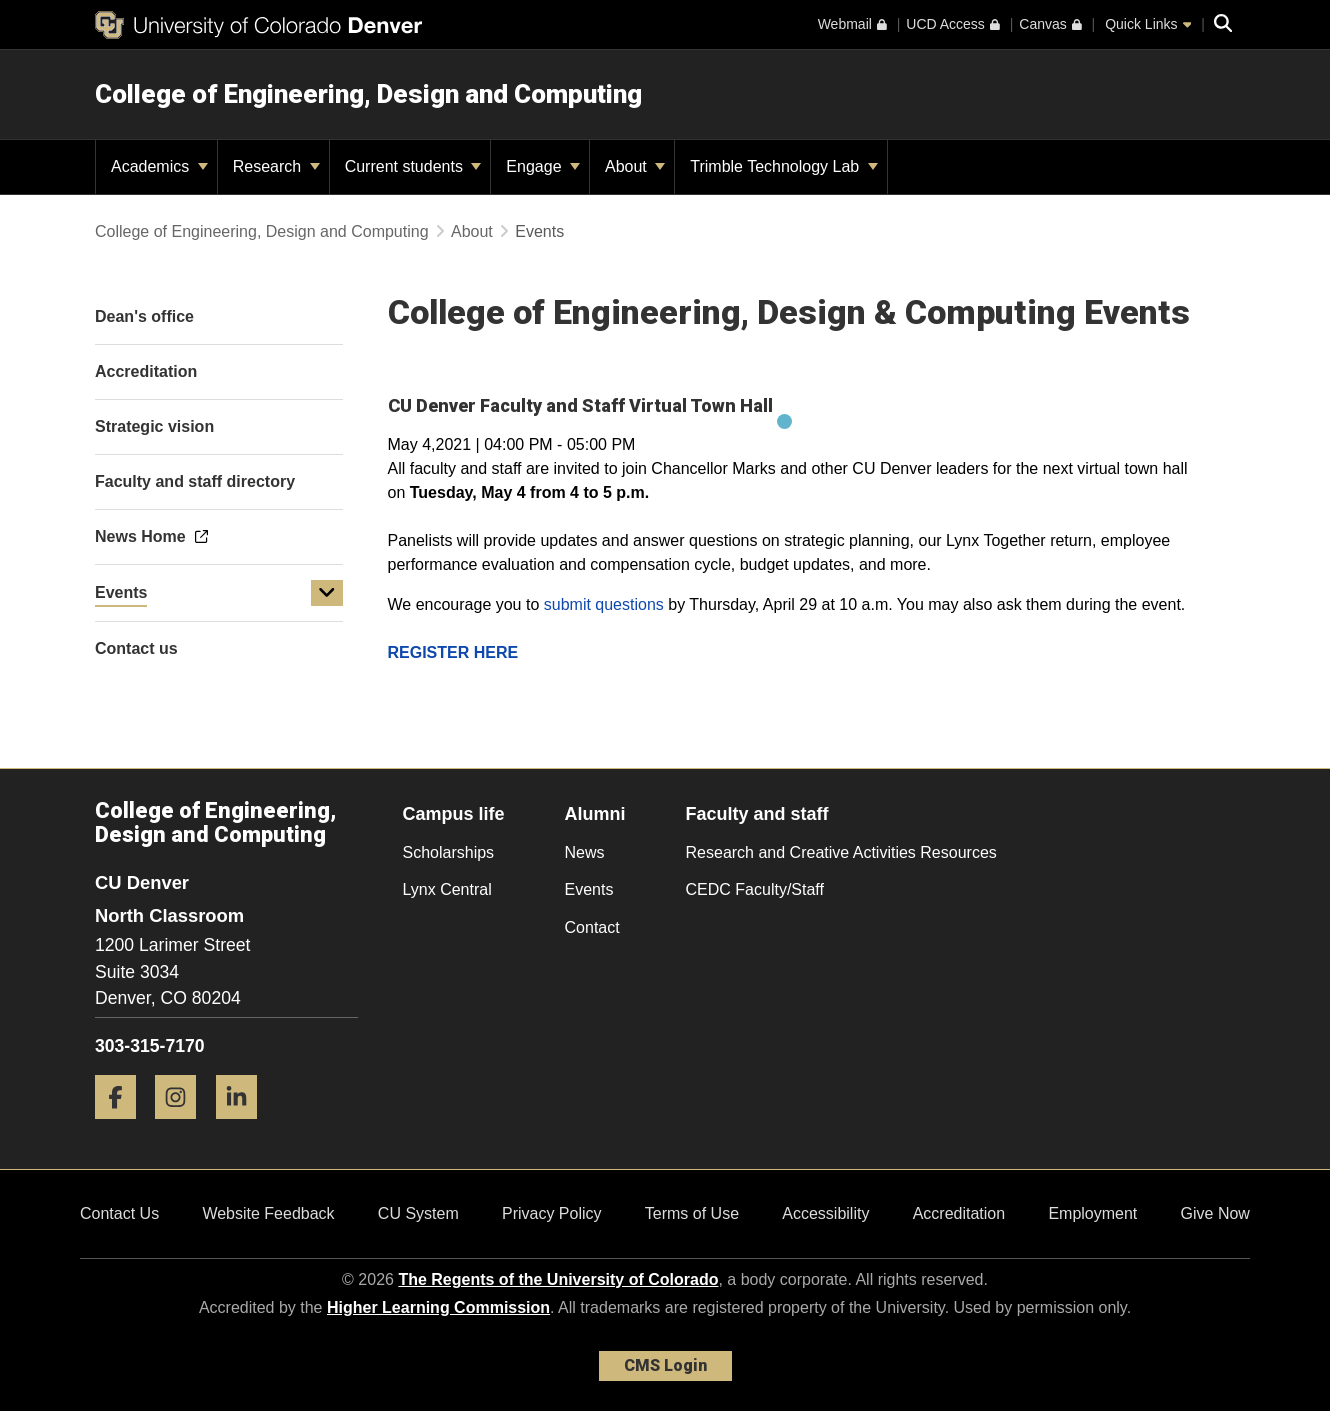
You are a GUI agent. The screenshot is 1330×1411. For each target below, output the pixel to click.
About (635, 166)
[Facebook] (123, 1126)
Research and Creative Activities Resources (841, 852)
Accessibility (825, 1213)
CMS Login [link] (665, 1365)
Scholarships (449, 852)
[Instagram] (183, 1126)
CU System (418, 1213)
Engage (543, 166)
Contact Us (119, 1213)
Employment (1092, 1213)
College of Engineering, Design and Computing (368, 94)
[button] (327, 593)
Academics (159, 166)
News (585, 852)
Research (276, 166)
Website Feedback (268, 1213)
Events (121, 592)
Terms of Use (692, 1213)
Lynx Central (447, 889)
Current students (413, 166)
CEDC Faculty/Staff (755, 889)
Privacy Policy (552, 1213)
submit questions (604, 604)
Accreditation (959, 1213)
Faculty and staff (757, 814)
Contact (592, 927)
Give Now (1215, 1213)
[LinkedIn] (244, 1126)
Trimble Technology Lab (783, 166)
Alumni (595, 814)
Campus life (454, 814)
